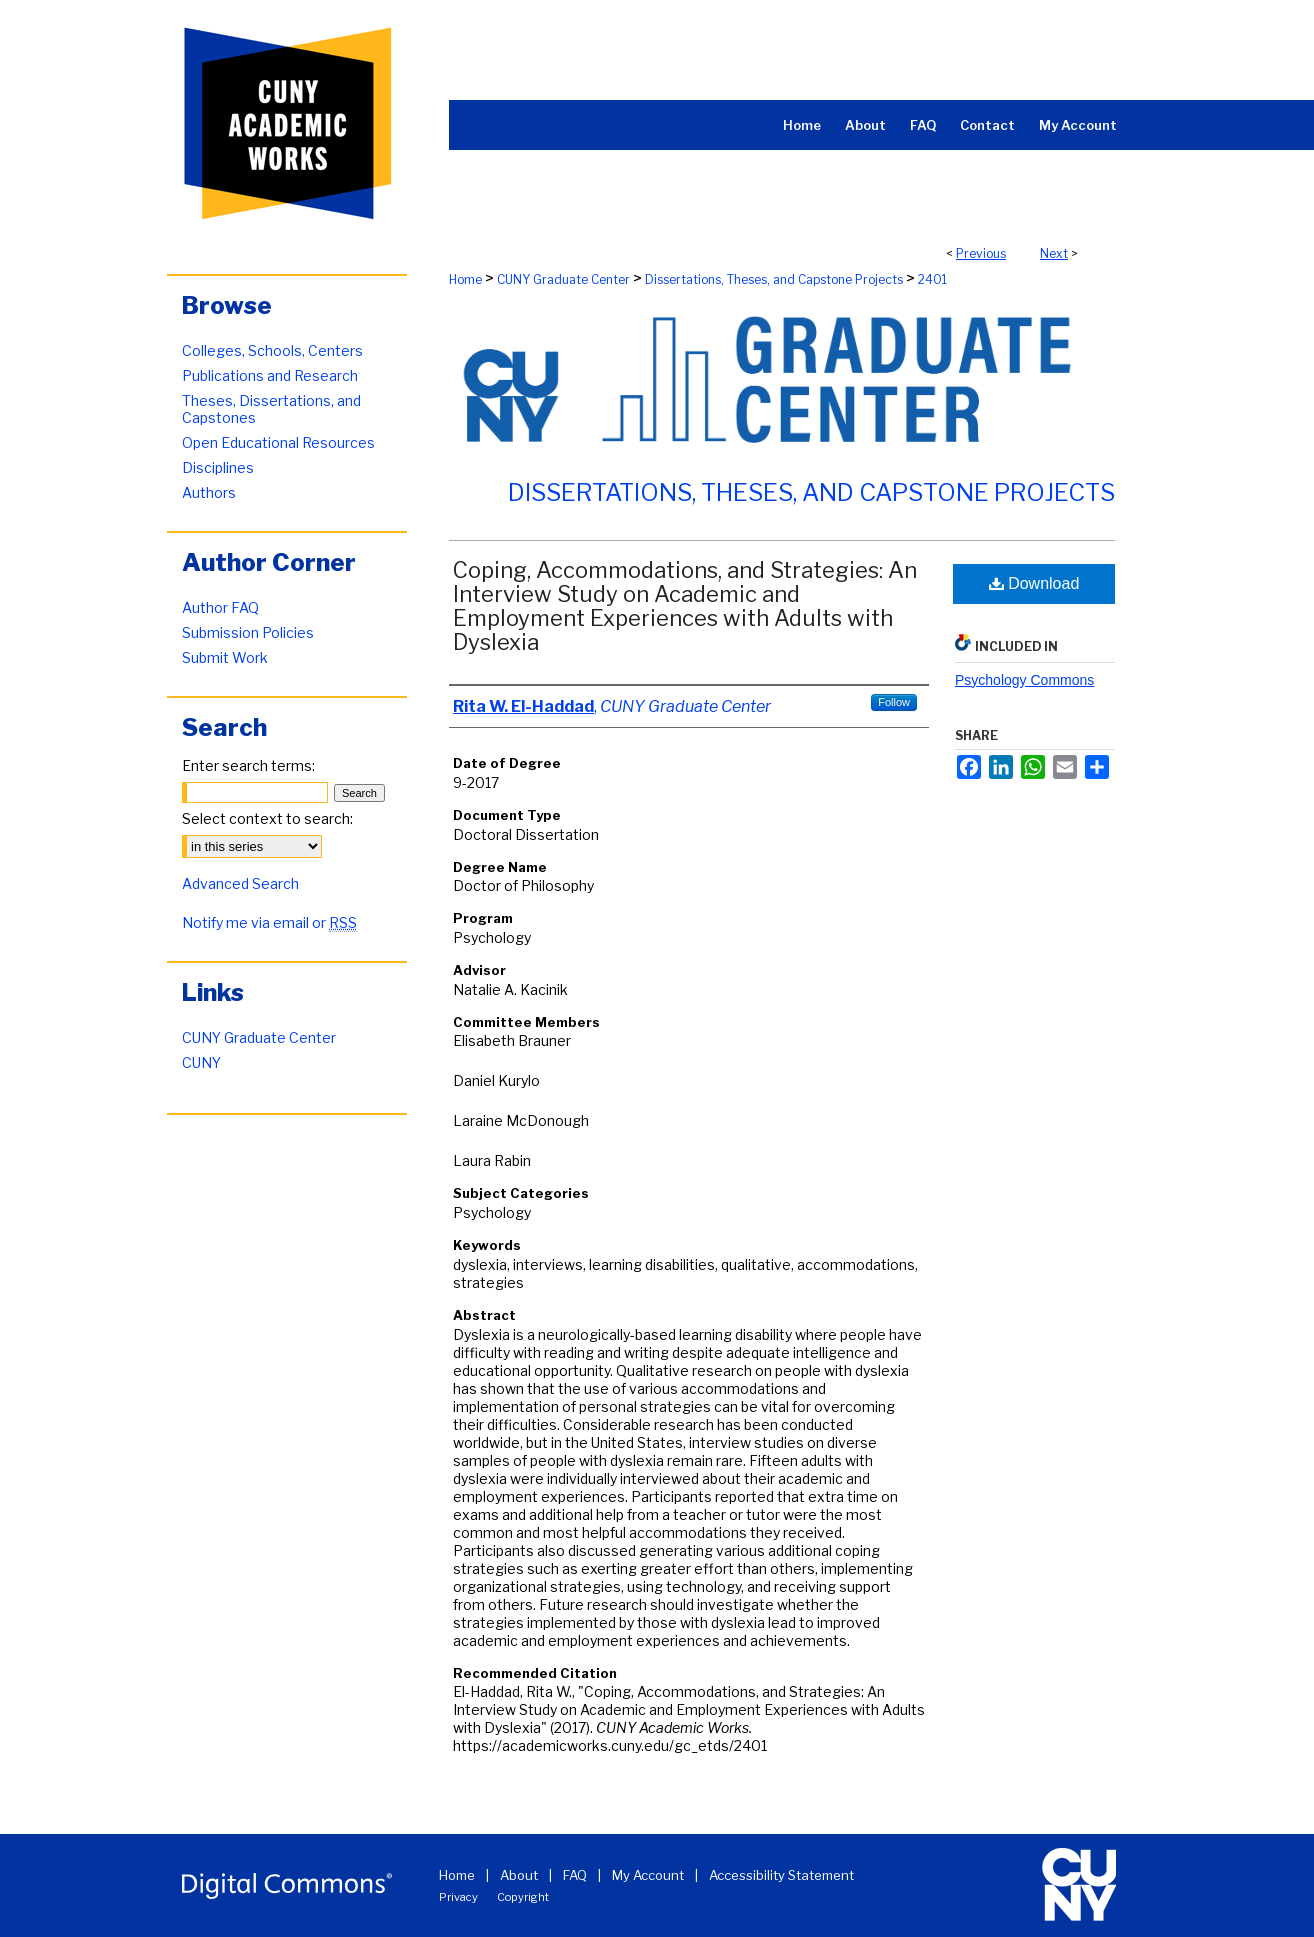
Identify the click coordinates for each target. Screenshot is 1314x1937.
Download (1034, 583)
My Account (648, 1875)
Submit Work (225, 657)
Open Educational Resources (278, 442)
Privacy (458, 1897)
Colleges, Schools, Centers (272, 350)
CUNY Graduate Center (563, 279)
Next (1054, 253)
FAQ (575, 1875)
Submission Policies (248, 632)
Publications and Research (270, 375)
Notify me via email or (269, 922)
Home (465, 279)
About (519, 1875)
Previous (981, 253)
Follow (894, 702)
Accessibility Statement (781, 1875)
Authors (209, 492)
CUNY (201, 1062)
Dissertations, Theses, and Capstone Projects (774, 279)
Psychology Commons (1024, 680)
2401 (932, 279)
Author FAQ (220, 607)
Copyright (523, 1897)
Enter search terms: (248, 765)
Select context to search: (267, 818)
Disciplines (218, 467)
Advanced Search (240, 883)
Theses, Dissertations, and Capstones (271, 409)
